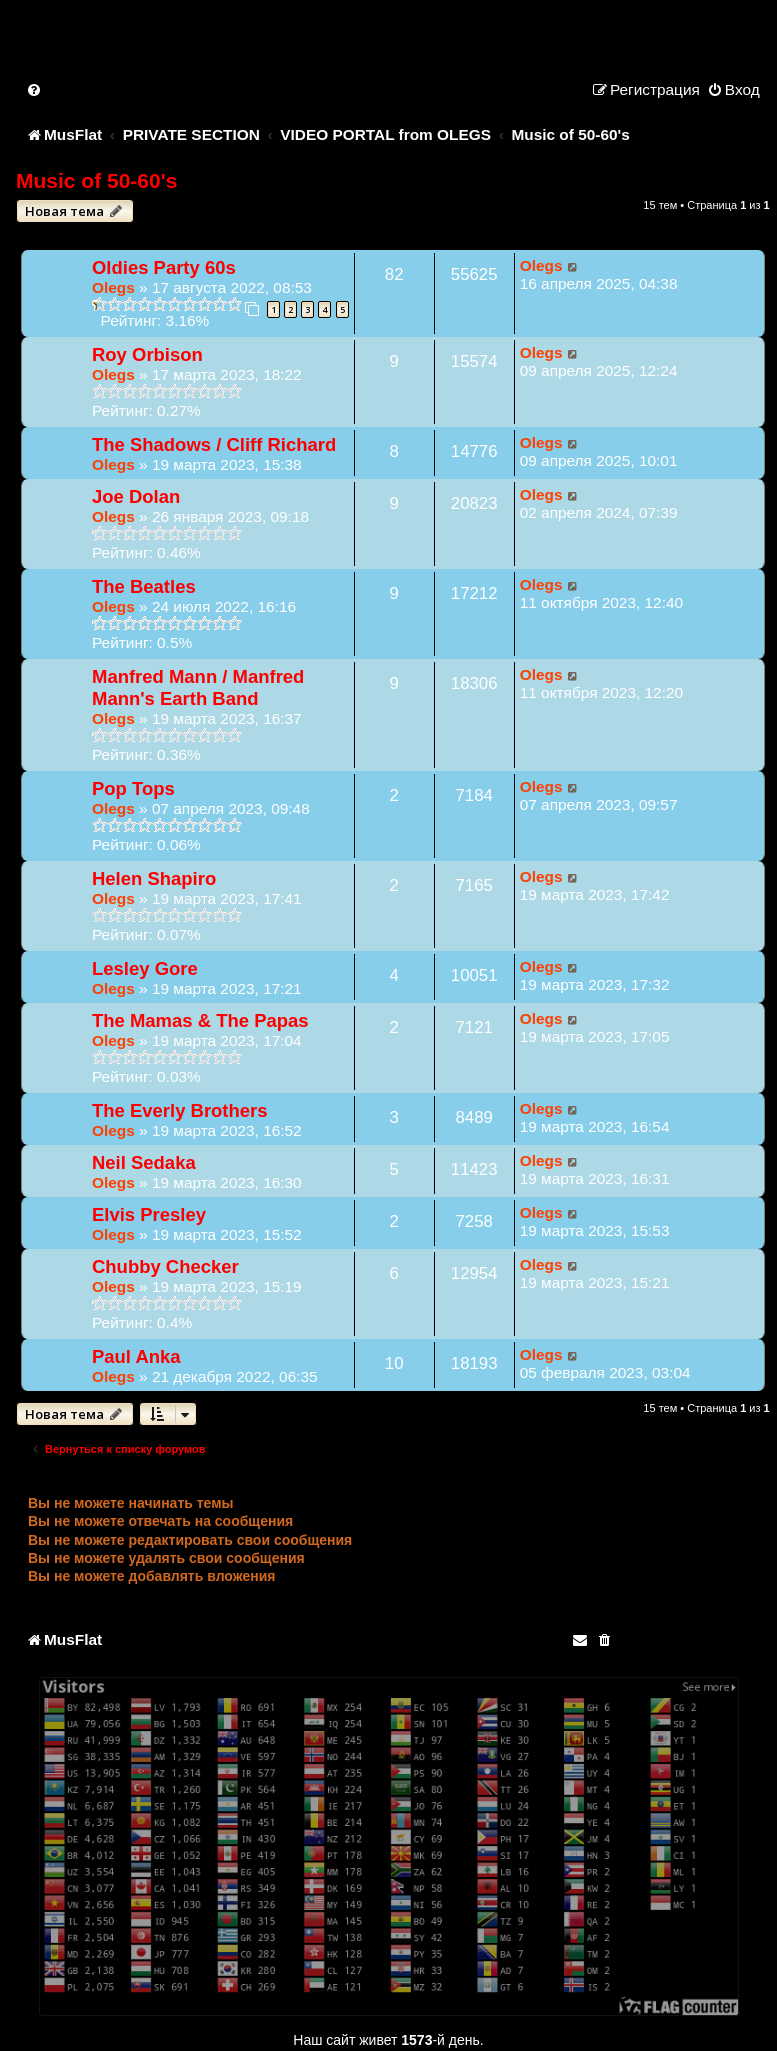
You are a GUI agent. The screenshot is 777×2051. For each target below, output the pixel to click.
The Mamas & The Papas (200, 1020)
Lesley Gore (145, 968)
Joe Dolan (136, 496)
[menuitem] (35, 89)
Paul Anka (136, 1356)
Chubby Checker (165, 1266)
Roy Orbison (147, 354)
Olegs (113, 287)
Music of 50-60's (96, 180)
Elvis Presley (149, 1214)
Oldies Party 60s (164, 267)
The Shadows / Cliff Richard (214, 444)
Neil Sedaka (144, 1162)
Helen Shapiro (154, 878)
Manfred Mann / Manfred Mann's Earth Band (198, 687)
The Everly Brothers (180, 1110)
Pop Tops (133, 788)
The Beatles (144, 586)
